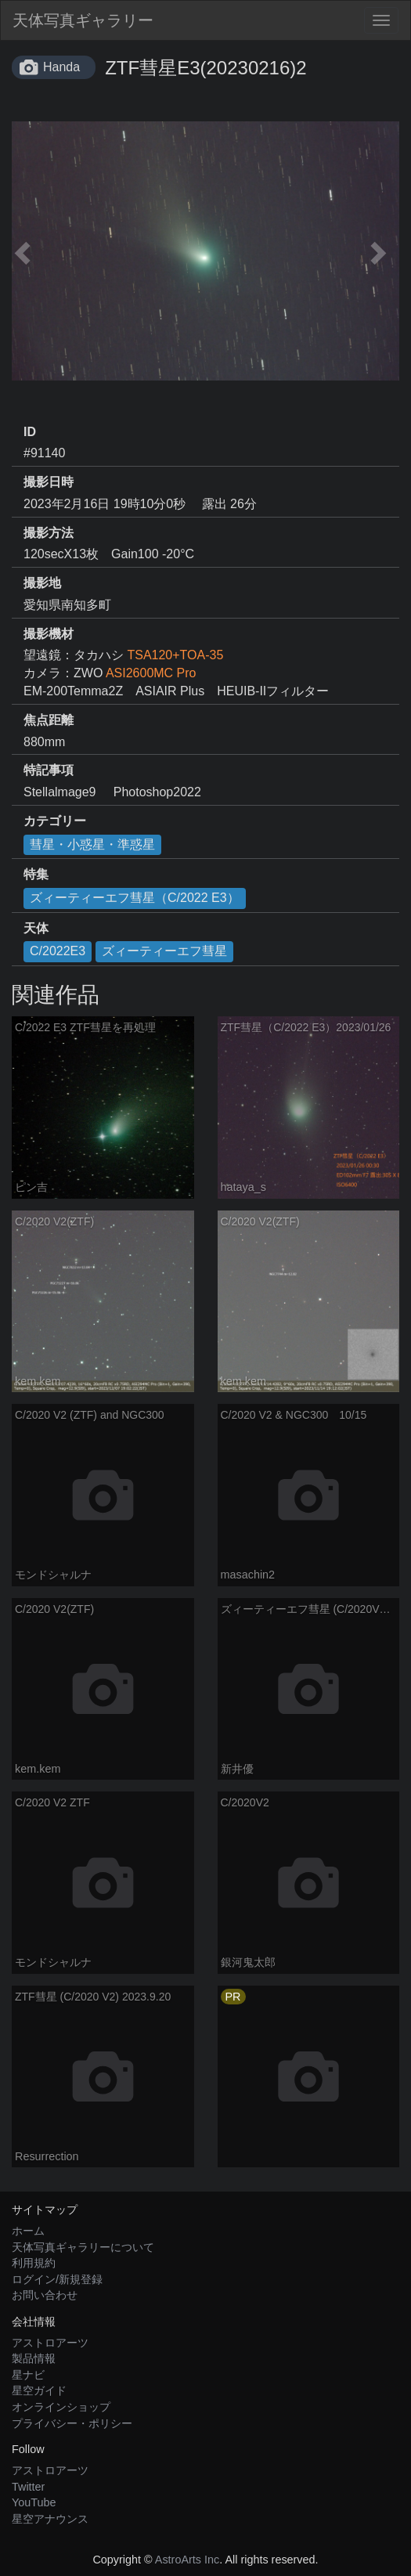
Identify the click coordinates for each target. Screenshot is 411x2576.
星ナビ (28, 2375)
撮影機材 (48, 633)
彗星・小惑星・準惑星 (92, 844)
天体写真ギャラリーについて (83, 2247)
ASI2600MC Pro (151, 673)
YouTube (34, 2502)
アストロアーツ (50, 2342)
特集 (36, 874)
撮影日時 (48, 482)
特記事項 (48, 770)
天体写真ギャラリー (83, 20)
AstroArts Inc (187, 2559)
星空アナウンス (50, 2519)
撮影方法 (48, 532)
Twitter (28, 2486)
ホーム (28, 2230)
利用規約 (34, 2263)
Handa (61, 67)
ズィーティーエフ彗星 (164, 951)
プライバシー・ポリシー (72, 2423)
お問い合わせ (45, 2295)
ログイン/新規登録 (57, 2279)
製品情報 (34, 2358)
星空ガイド (39, 2390)
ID (29, 431)
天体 (36, 928)
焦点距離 (48, 720)
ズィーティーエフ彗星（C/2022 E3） (135, 897)
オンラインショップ (61, 2407)
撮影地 (42, 583)
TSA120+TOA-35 (175, 655)
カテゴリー (54, 821)
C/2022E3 (57, 951)
